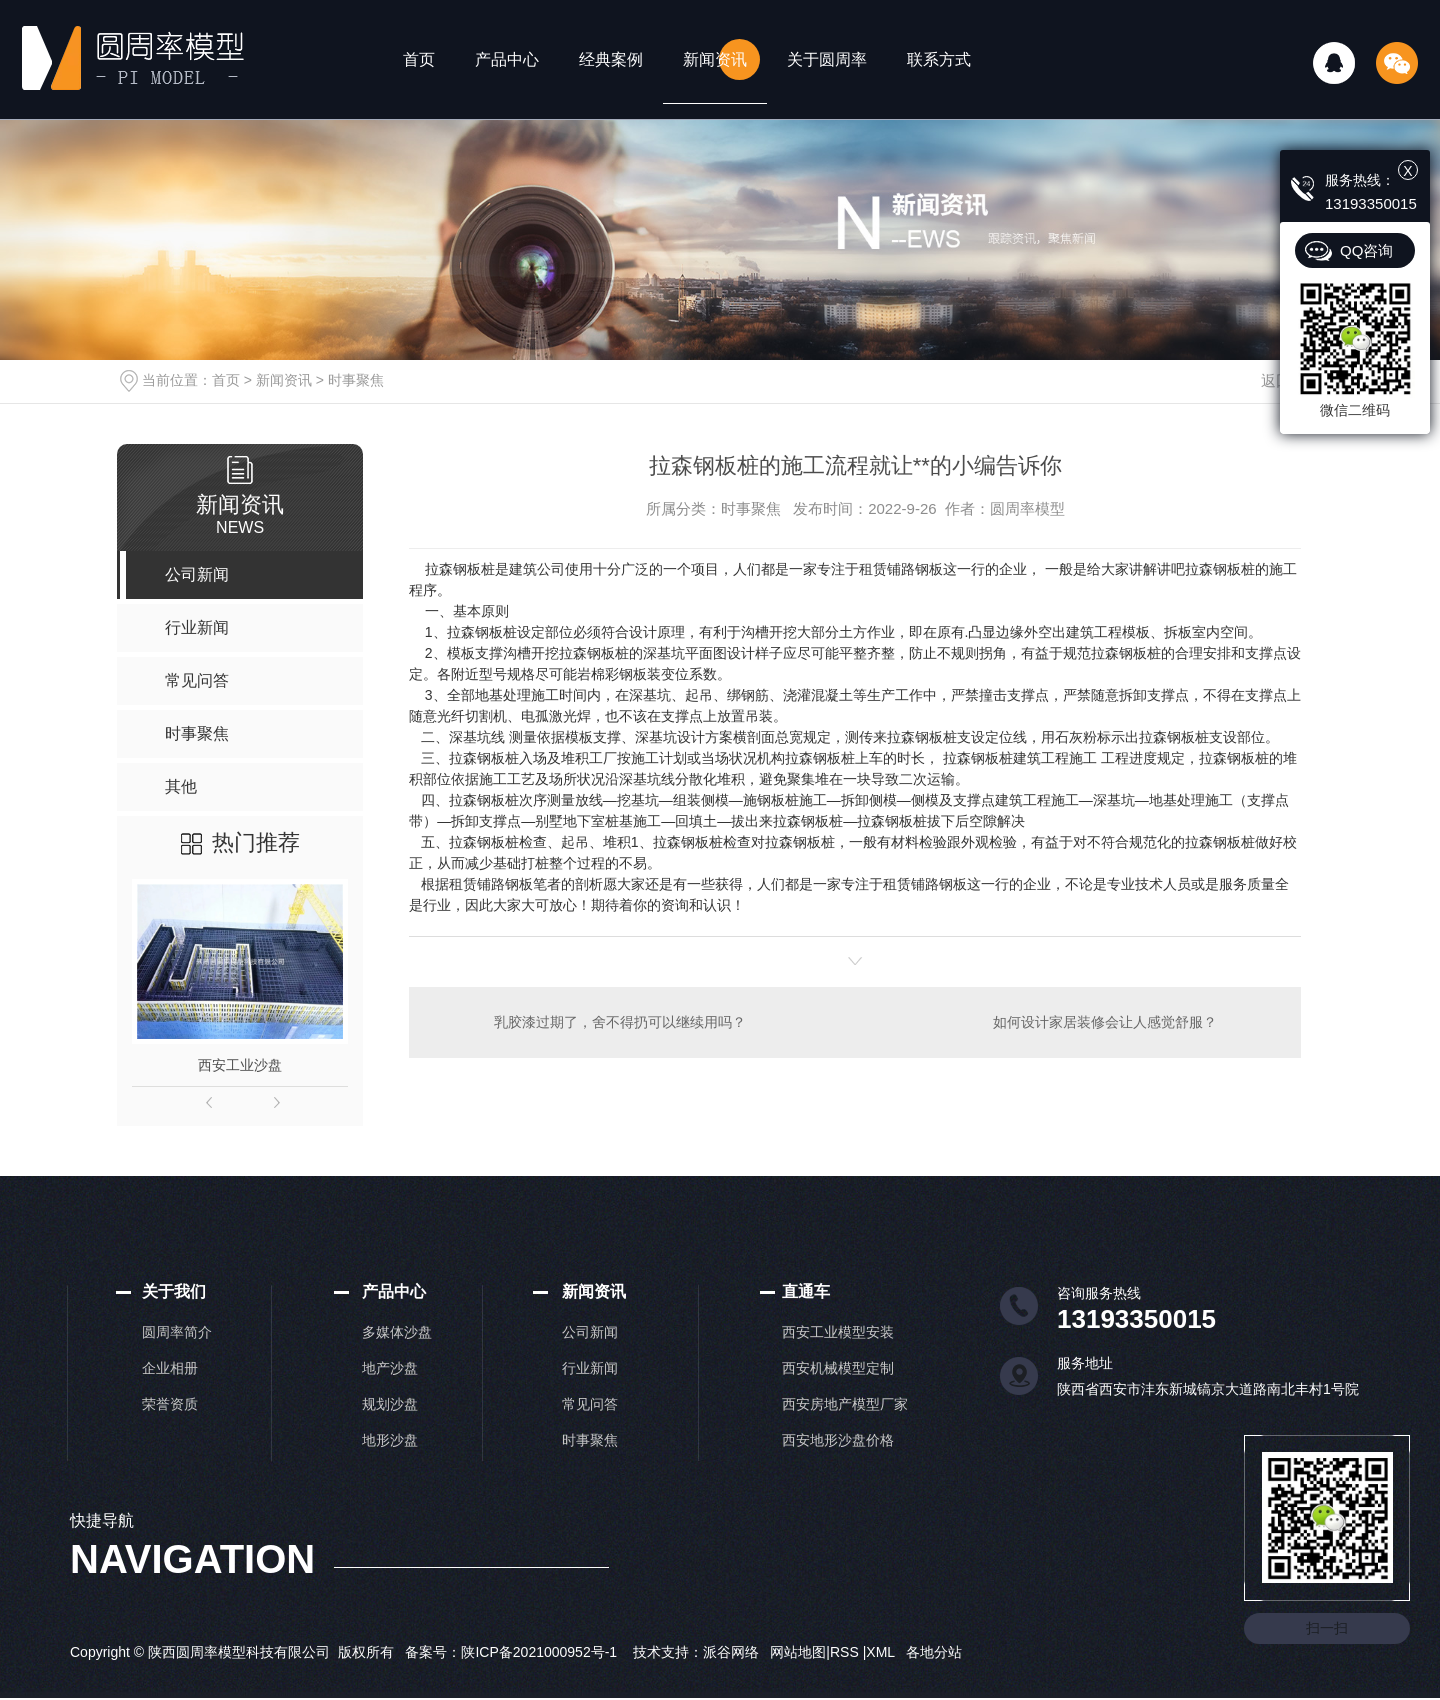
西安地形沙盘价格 (838, 1440)
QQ (1334, 63)
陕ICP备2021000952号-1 (539, 1652)
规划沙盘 (390, 1404)
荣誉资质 (170, 1404)
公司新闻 (590, 1332)
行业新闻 (590, 1368)
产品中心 (507, 59)
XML (882, 1652)
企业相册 (170, 1368)
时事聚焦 (356, 380)
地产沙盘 (390, 1368)
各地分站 (934, 1652)
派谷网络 (731, 1652)
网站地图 (798, 1652)
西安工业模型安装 (838, 1332)
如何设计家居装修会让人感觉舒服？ (1105, 1022)
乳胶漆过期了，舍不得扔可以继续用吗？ (620, 1022)
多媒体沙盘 (397, 1332)
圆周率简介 (177, 1332)
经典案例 (611, 59)
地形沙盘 (390, 1440)
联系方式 (939, 59)
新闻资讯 (715, 59)
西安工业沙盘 (240, 1065)
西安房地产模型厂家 (845, 1404)
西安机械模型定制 (838, 1368)
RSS (846, 1652)
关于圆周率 (827, 59)
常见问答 (590, 1404)
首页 (419, 59)
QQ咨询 (1366, 250)
